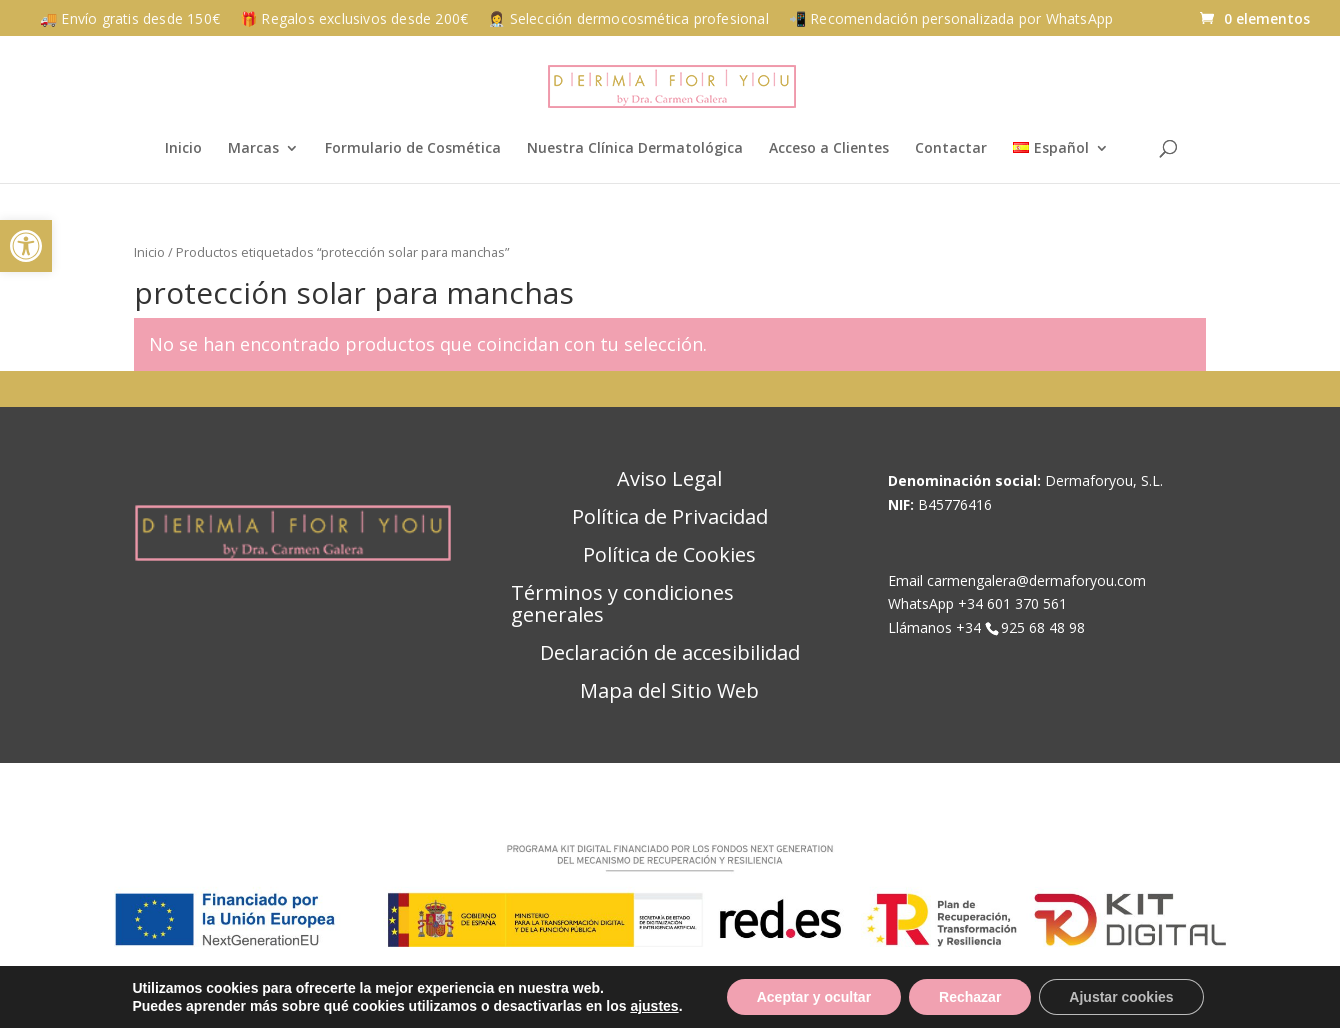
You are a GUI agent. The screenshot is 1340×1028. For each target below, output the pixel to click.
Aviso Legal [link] (669, 480)
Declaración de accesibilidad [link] (670, 654)
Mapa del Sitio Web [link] (669, 692)
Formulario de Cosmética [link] (413, 149)
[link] (26, 246)
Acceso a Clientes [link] (829, 149)
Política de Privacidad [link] (670, 518)
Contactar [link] (951, 149)
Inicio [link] (183, 149)
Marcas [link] (253, 149)
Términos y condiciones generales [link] (622, 605)
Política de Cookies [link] (669, 556)
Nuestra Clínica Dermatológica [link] (635, 149)
